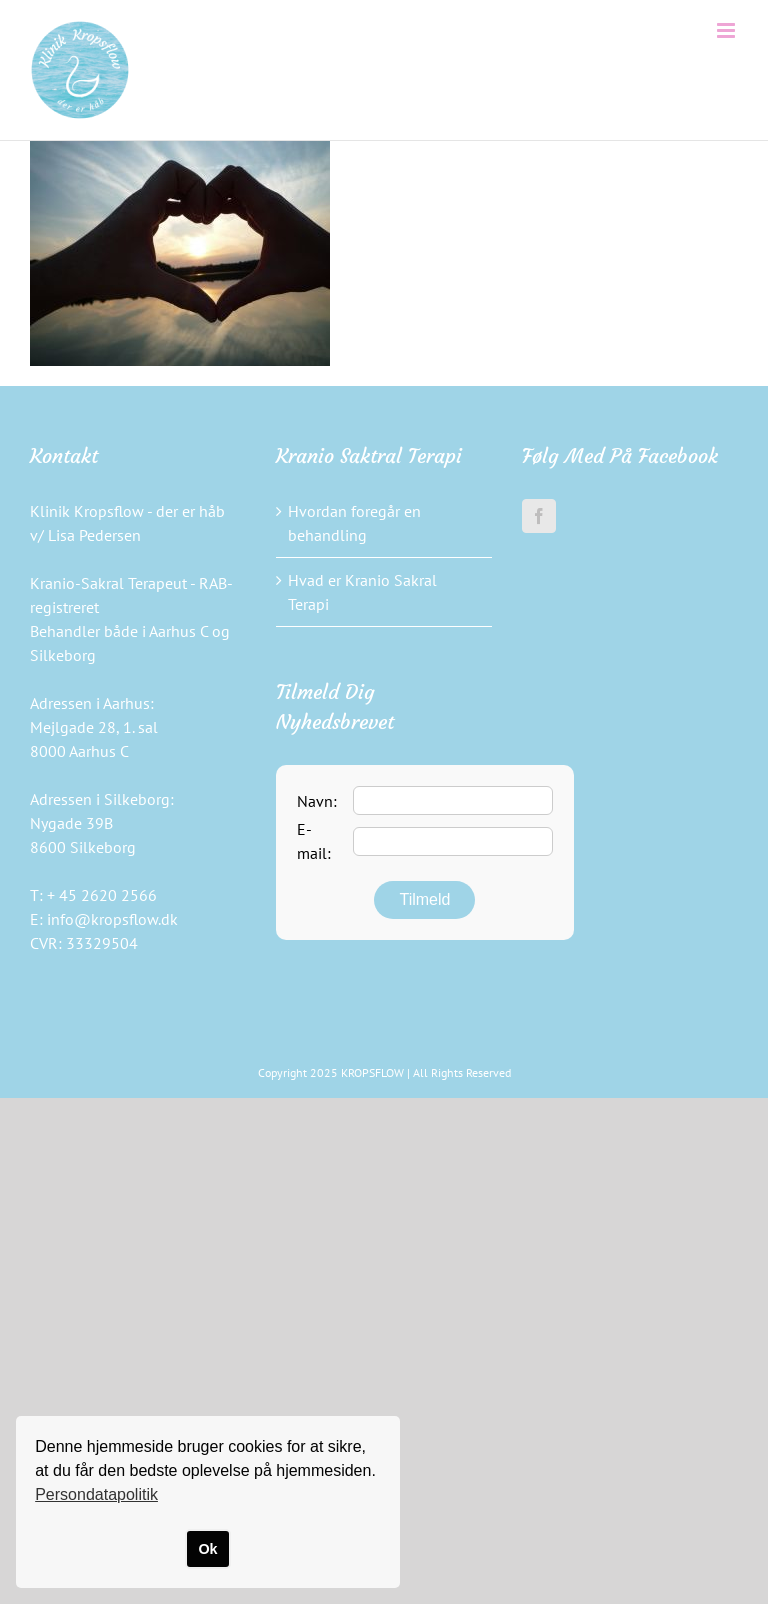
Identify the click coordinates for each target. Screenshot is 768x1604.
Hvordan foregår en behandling (354, 523)
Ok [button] (207, 1549)
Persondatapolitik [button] (96, 1494)
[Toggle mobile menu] (727, 30)
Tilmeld (424, 899)
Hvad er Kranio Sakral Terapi (362, 592)
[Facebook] (539, 516)
